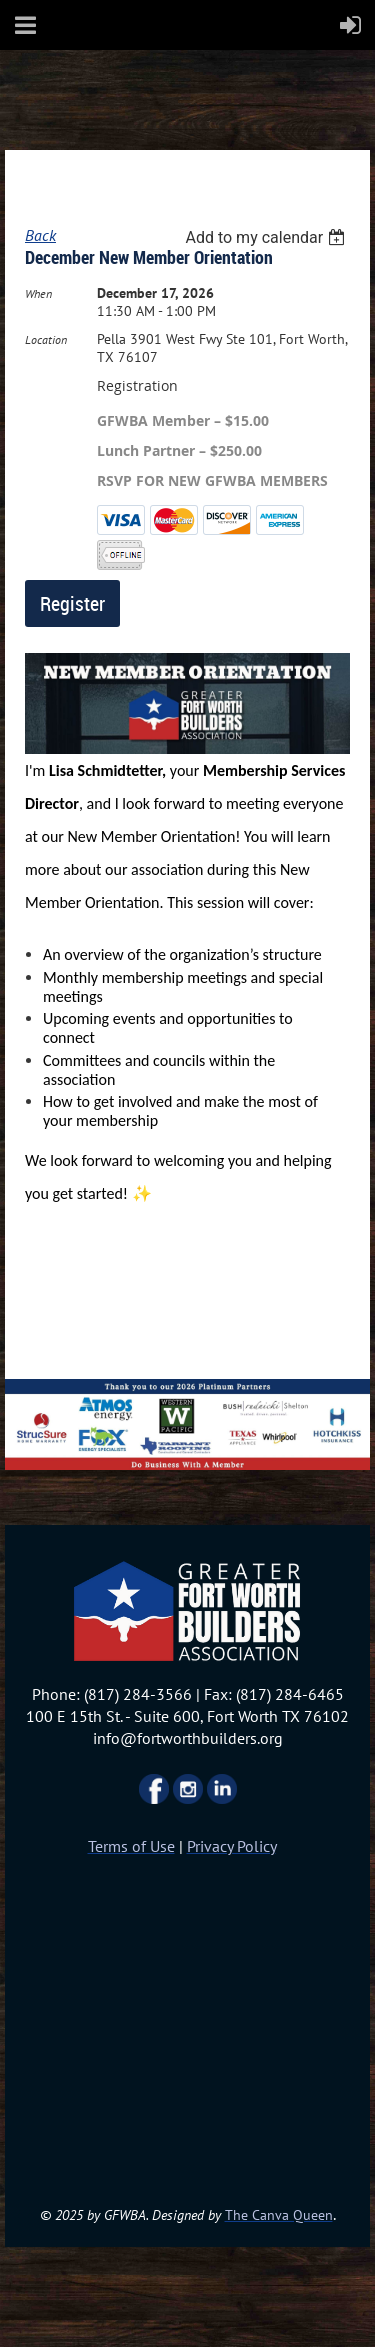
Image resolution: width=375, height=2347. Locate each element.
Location (46, 339)
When (38, 293)
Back (40, 235)
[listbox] (267, 237)
